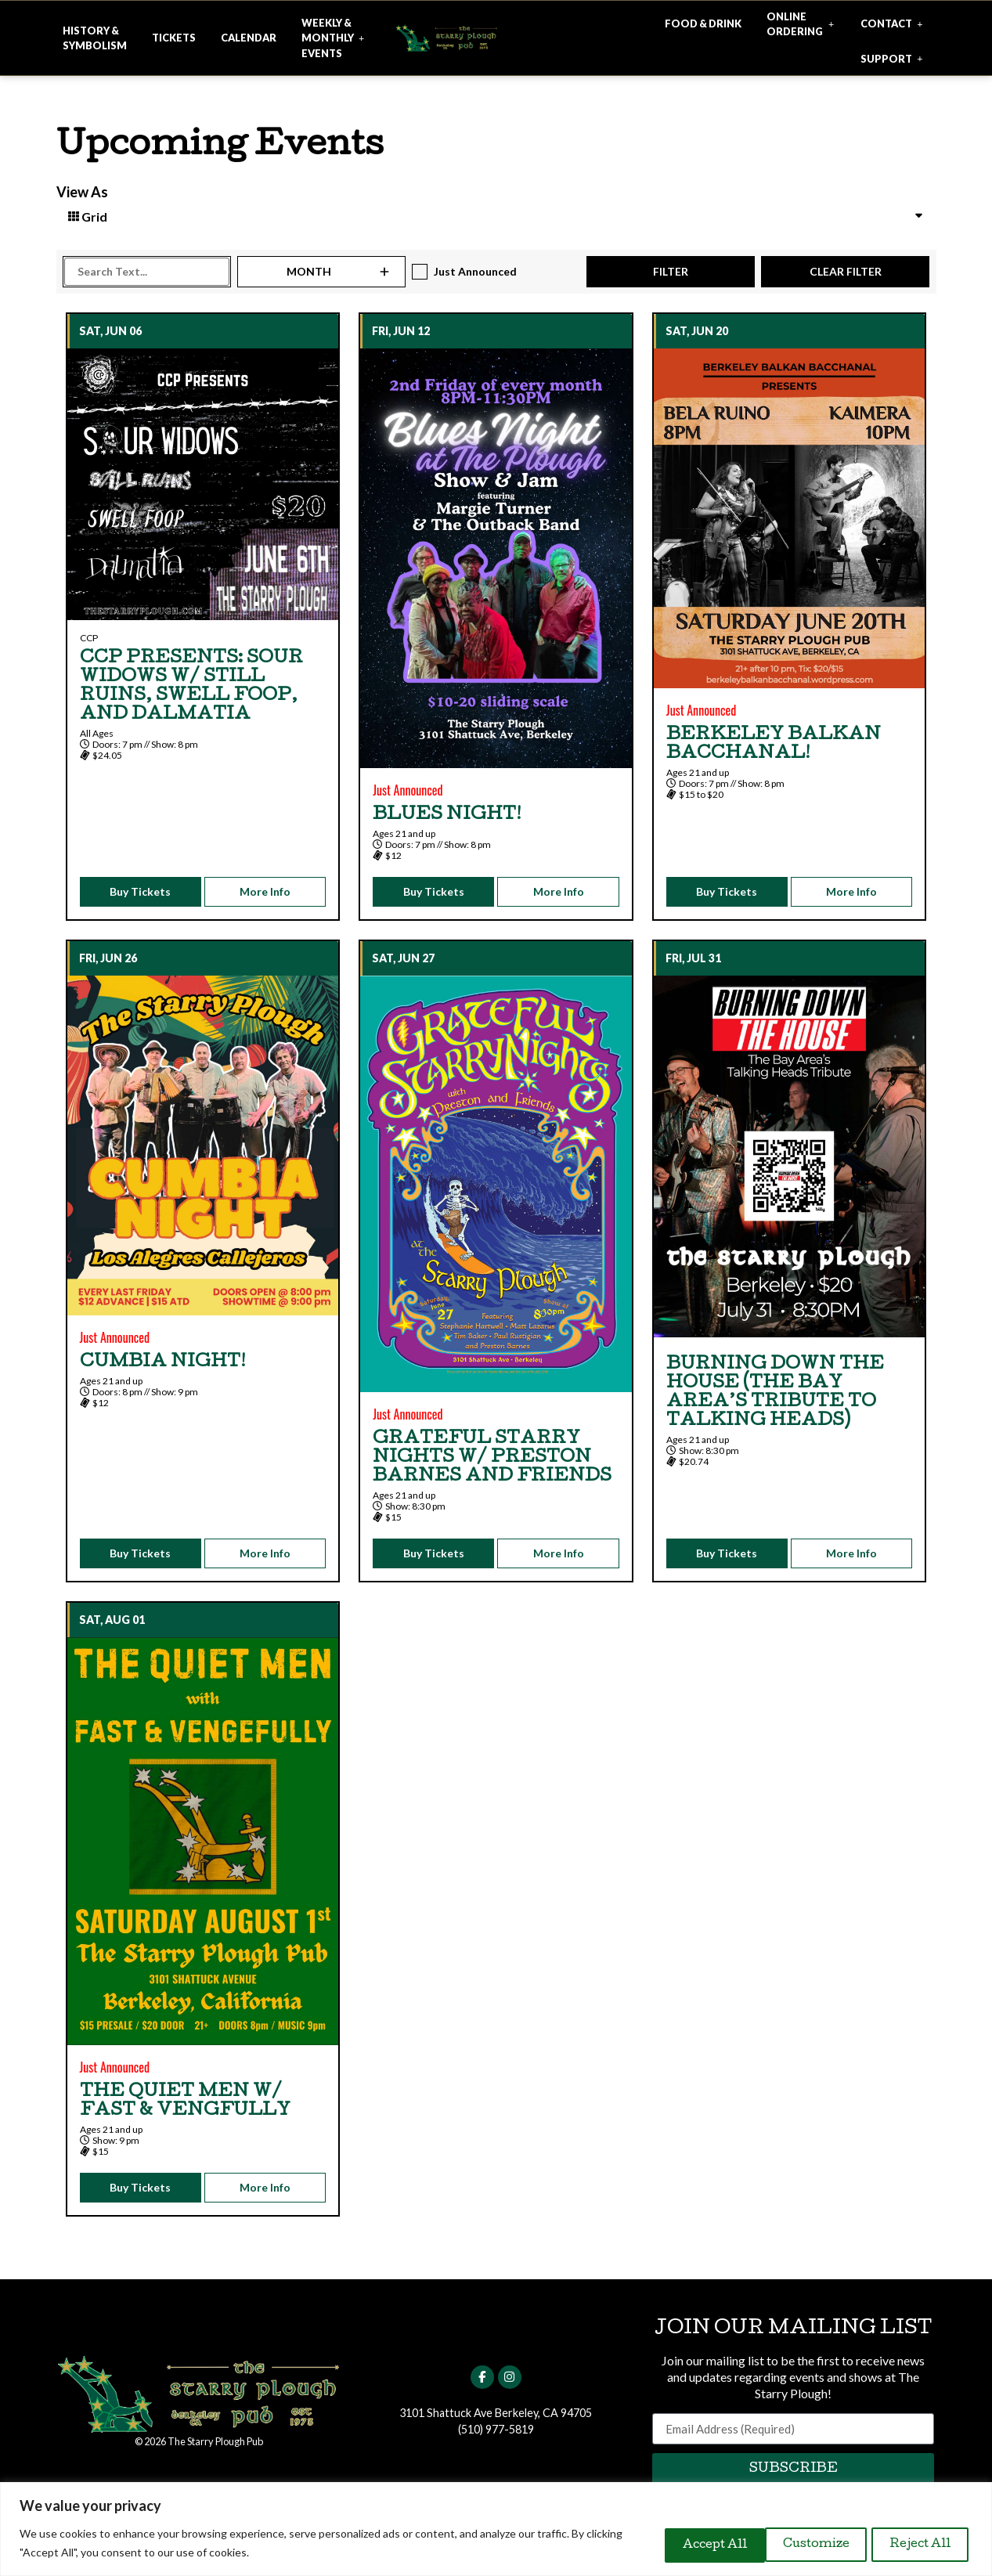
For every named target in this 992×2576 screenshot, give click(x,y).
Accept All (915, 2544)
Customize (679, 2544)
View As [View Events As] (82, 191)
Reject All (797, 2544)
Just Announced (475, 271)
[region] (496, 2529)
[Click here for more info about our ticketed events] (174, 38)
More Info (265, 891)
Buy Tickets (140, 891)
